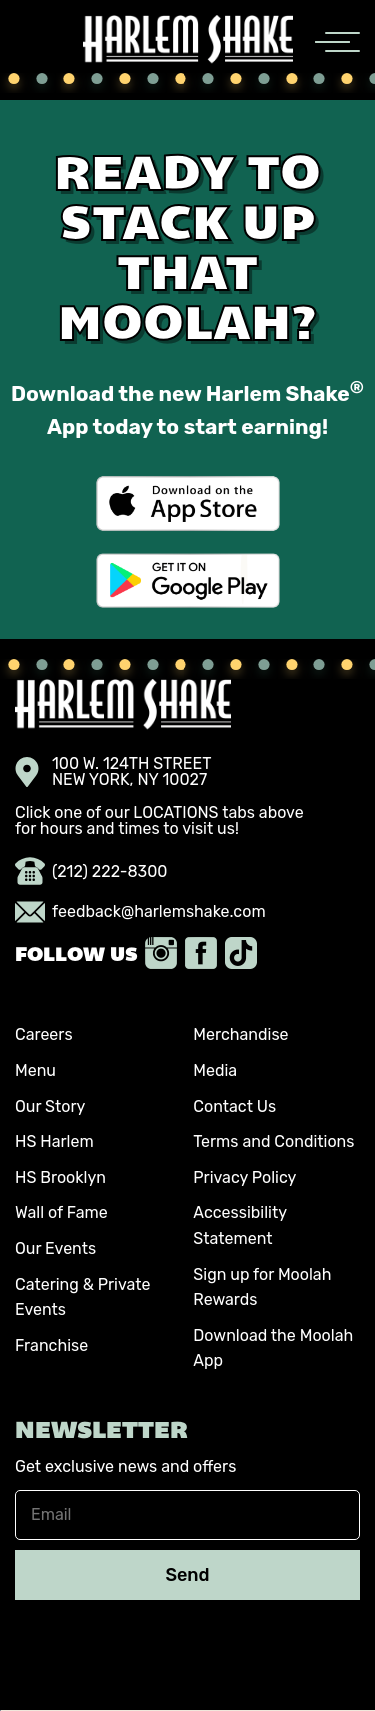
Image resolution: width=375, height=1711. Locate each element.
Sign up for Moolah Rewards (262, 1287)
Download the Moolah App (273, 1348)
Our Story (50, 1106)
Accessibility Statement (239, 1225)
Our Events (55, 1248)
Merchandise (240, 1034)
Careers (44, 1034)
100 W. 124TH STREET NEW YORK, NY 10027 (113, 772)
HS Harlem (54, 1141)
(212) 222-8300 (91, 872)
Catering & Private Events (83, 1297)
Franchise (51, 1345)
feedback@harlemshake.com (140, 912)
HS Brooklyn (60, 1177)
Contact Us (234, 1106)
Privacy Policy (244, 1177)
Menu (35, 1070)
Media (215, 1070)
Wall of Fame (61, 1212)
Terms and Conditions (273, 1141)
